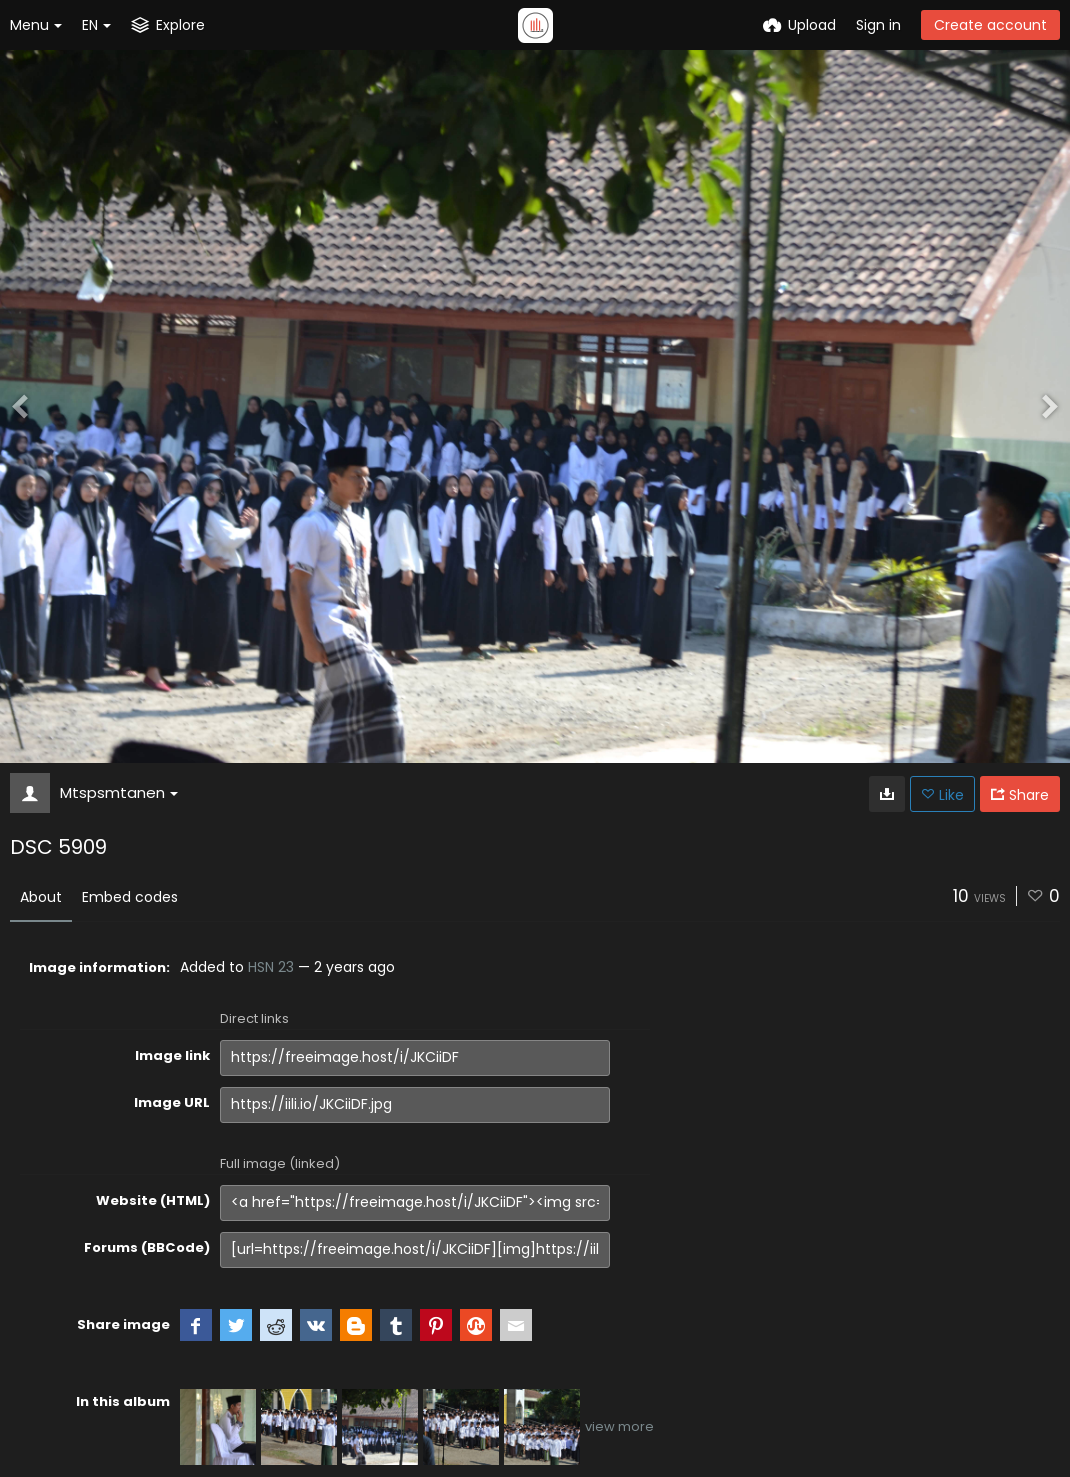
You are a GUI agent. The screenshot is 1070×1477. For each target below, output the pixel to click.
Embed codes (130, 897)
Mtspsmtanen (119, 792)
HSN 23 (271, 967)
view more (619, 1426)
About (41, 897)
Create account (990, 25)
